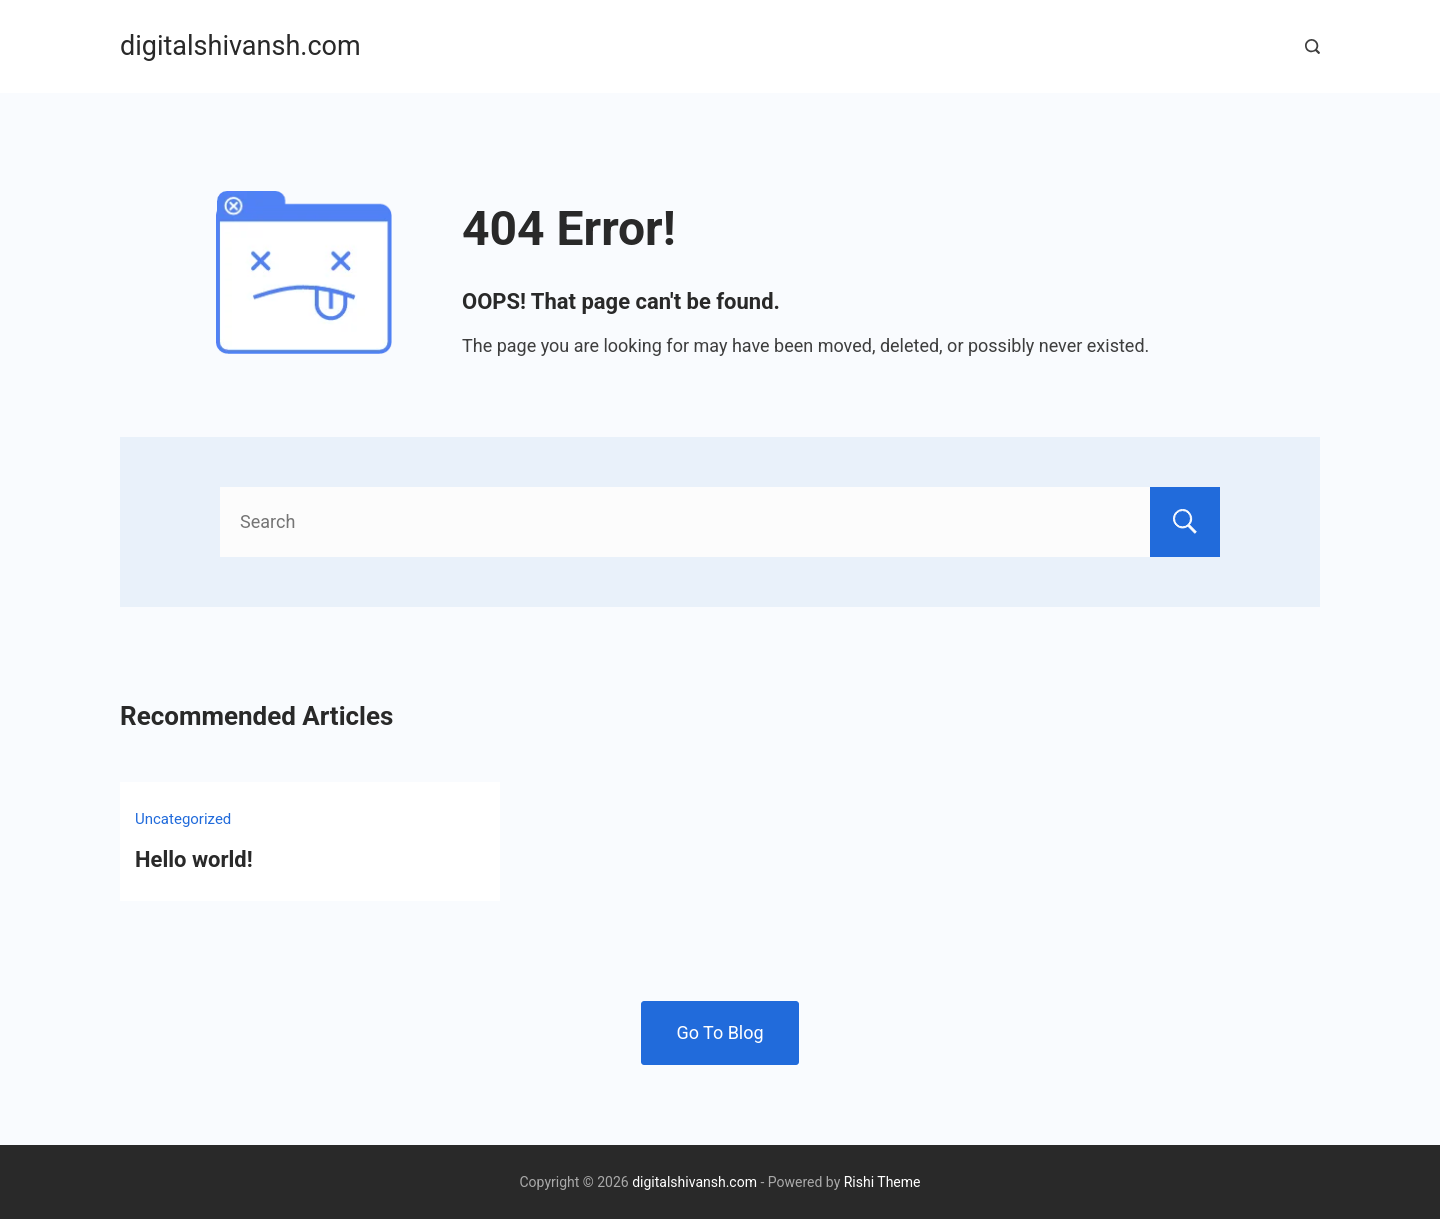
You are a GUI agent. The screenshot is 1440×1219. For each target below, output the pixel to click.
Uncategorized (183, 819)
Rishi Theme (882, 1182)
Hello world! (194, 859)
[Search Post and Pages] (1312, 46)
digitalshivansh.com (240, 46)
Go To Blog (719, 1032)
